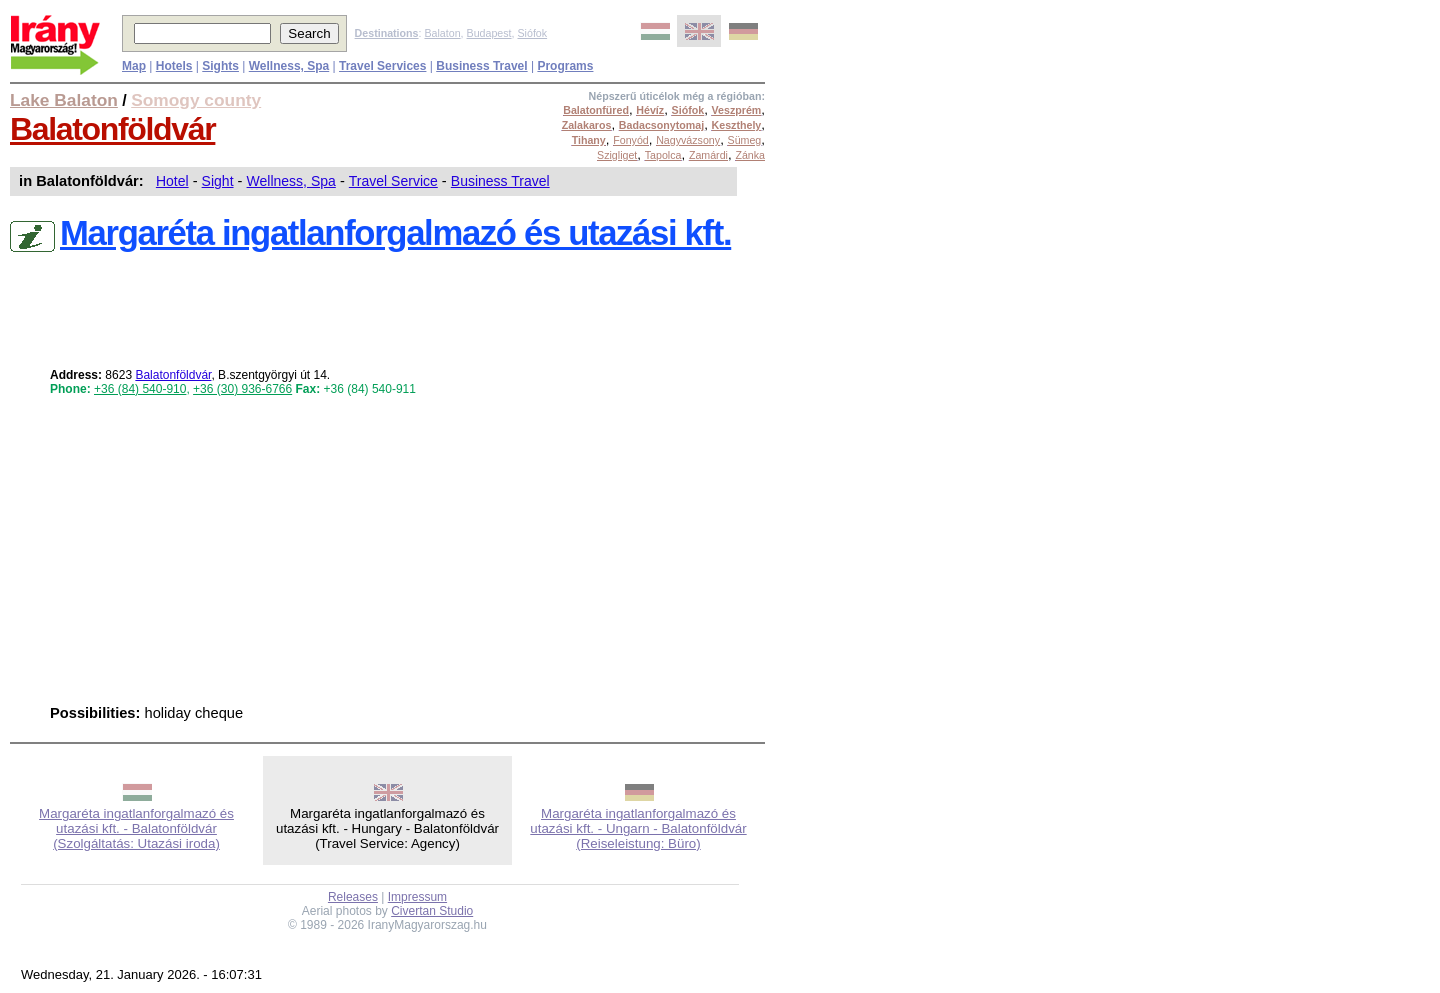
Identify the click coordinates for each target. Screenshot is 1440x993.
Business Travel (500, 181)
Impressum (417, 897)
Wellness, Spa (291, 181)
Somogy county (196, 100)
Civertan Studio (432, 911)
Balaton (442, 33)
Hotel (172, 181)
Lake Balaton (64, 100)
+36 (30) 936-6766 (242, 389)
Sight (218, 181)
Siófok (532, 33)
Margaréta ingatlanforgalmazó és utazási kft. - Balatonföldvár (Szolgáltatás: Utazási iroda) (136, 828)
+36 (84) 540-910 (140, 389)
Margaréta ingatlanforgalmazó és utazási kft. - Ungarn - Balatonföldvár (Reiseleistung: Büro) (638, 828)
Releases (353, 897)
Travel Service (393, 181)
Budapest (489, 33)
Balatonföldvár (112, 129)
